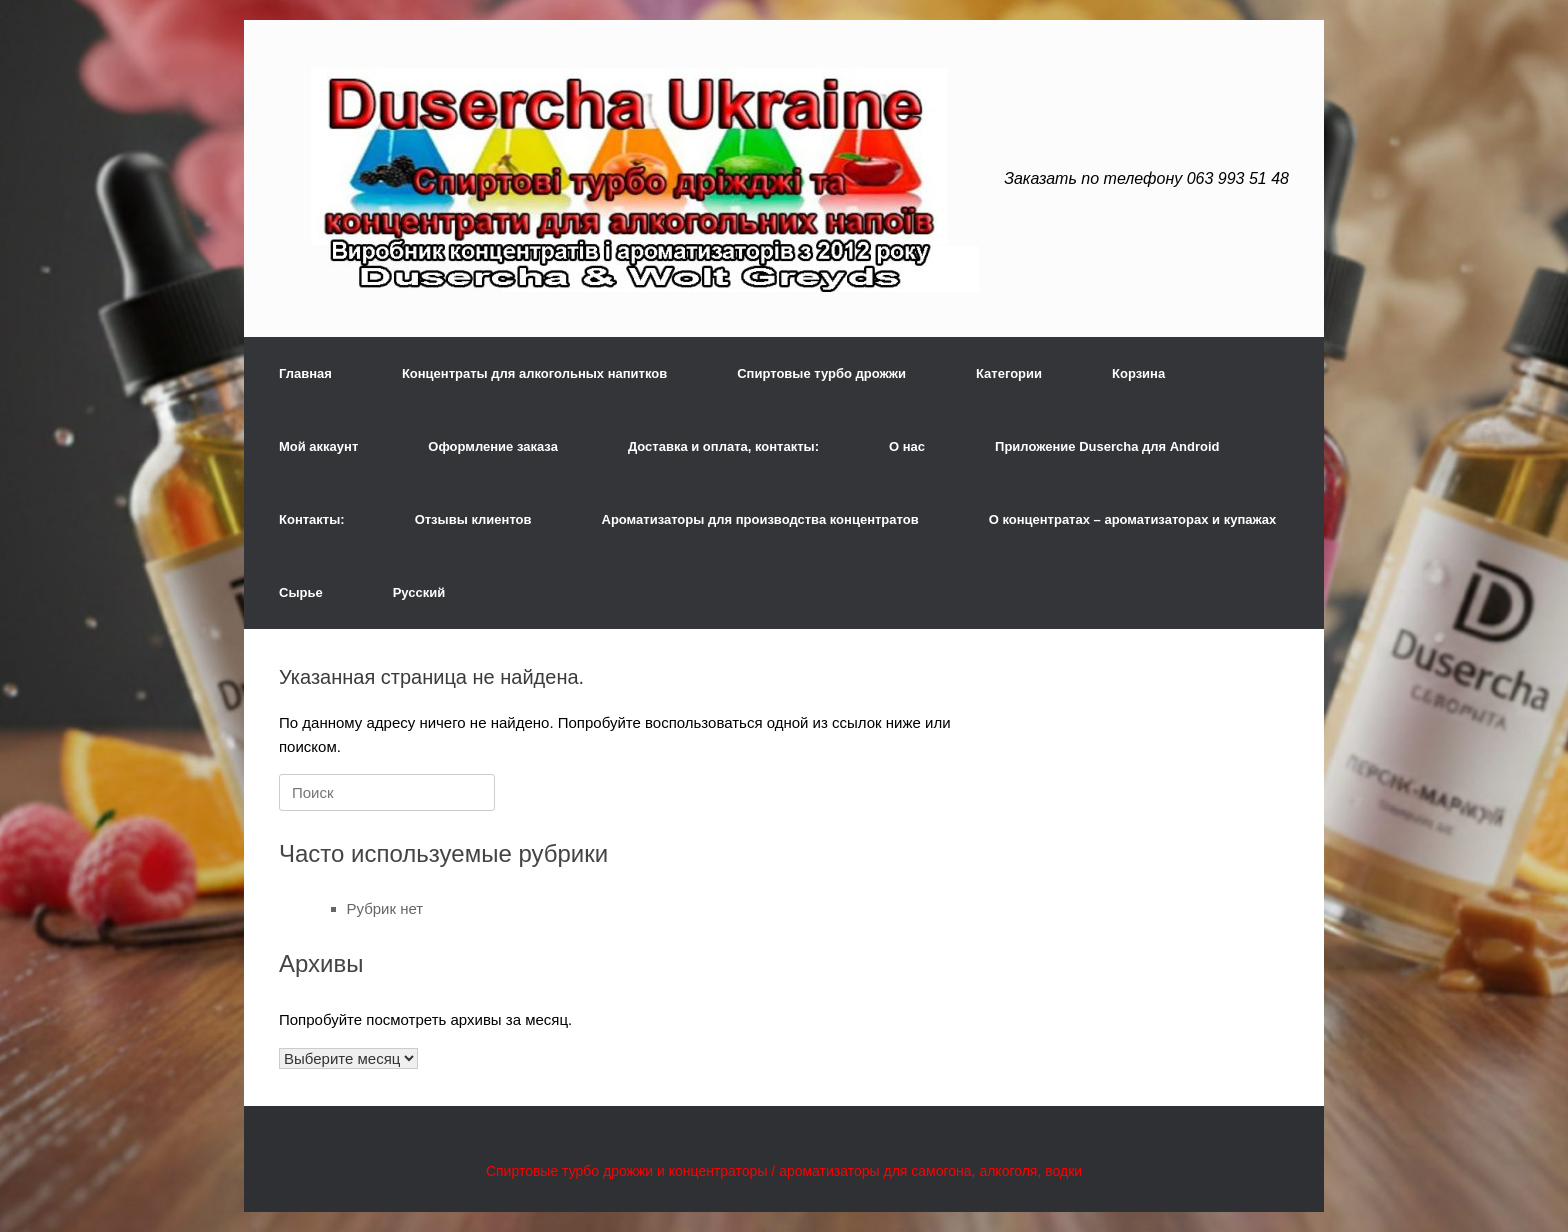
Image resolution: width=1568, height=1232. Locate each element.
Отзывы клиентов (473, 519)
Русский (419, 592)
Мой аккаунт (318, 446)
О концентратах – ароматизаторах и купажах (1133, 519)
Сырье (301, 592)
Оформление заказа (493, 446)
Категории (1009, 373)
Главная (305, 373)
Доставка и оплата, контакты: (723, 446)
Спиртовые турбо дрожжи (821, 373)
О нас (907, 446)
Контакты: (312, 519)
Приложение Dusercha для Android (1107, 446)
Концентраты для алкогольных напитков (534, 373)
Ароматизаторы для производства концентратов (760, 519)
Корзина (1138, 373)
